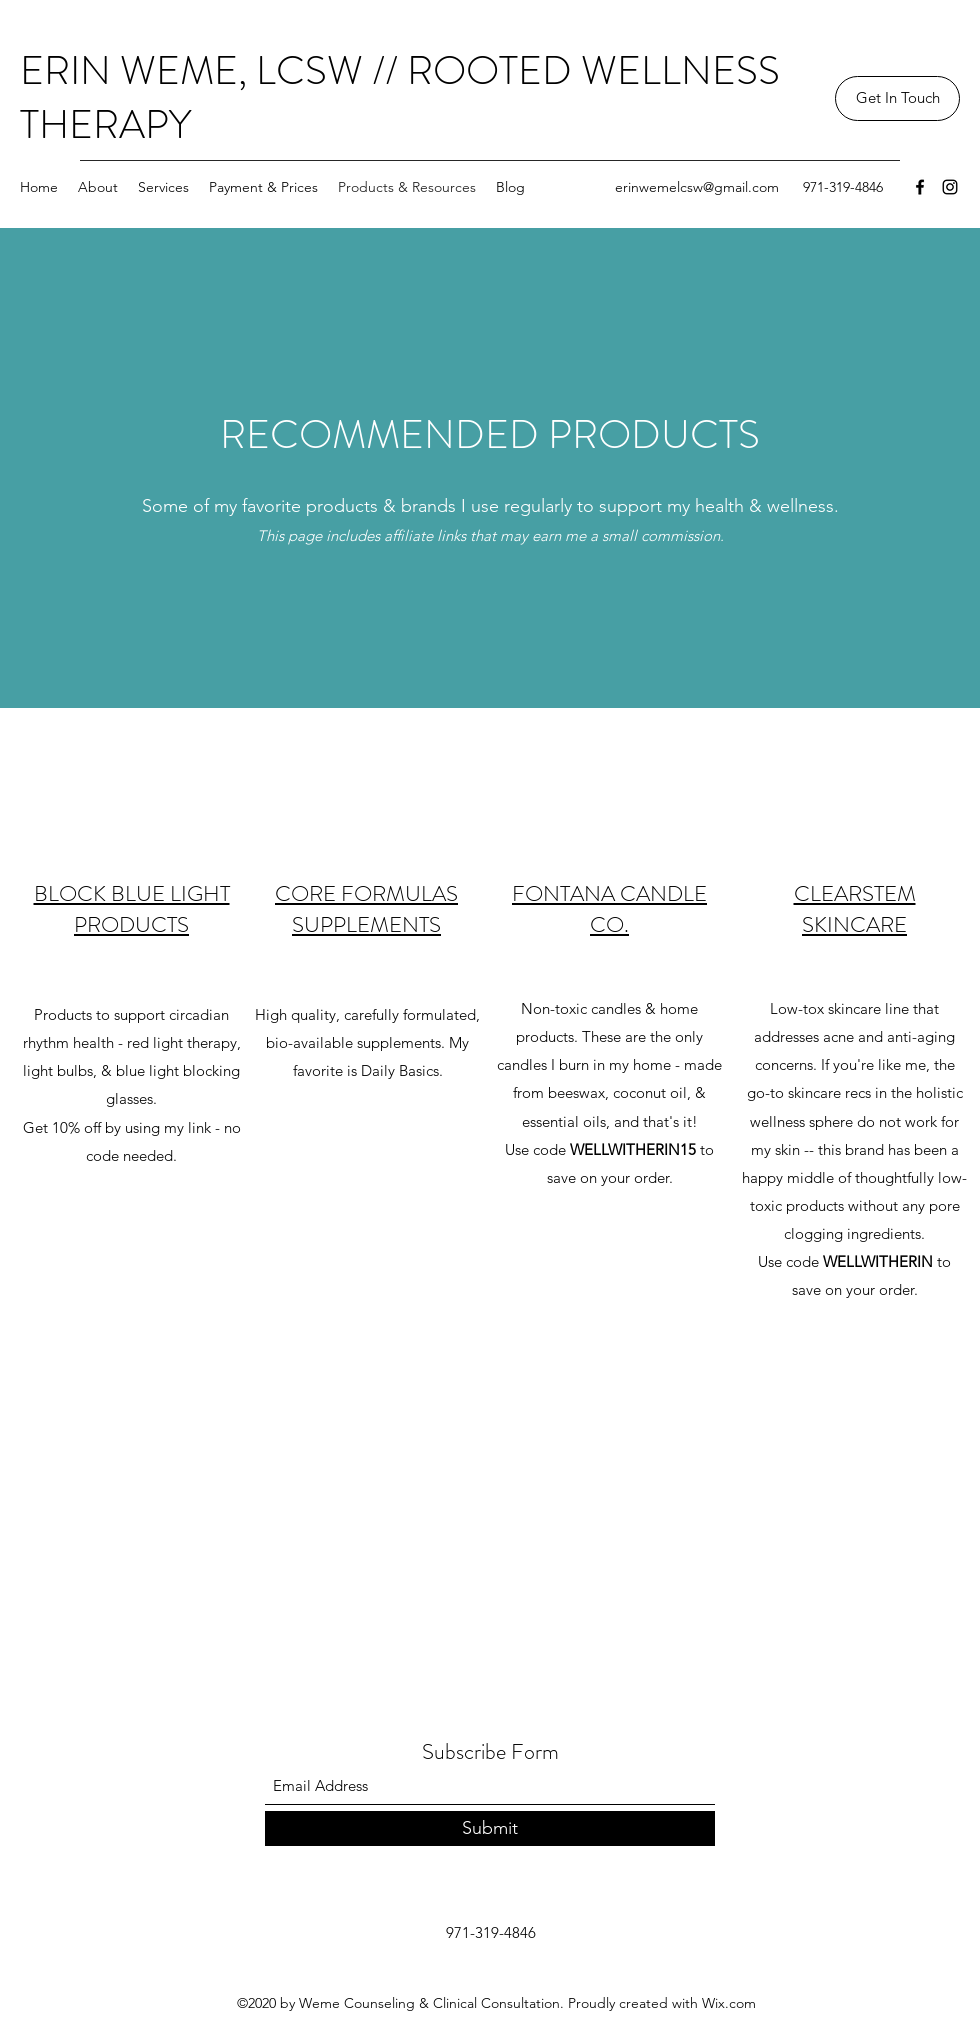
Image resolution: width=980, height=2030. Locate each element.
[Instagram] (950, 187)
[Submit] (490, 1828)
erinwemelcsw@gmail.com (697, 187)
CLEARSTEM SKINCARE (855, 909)
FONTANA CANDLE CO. (609, 909)
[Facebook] (920, 187)
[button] (897, 98)
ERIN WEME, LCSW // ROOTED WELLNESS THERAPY (400, 97)
